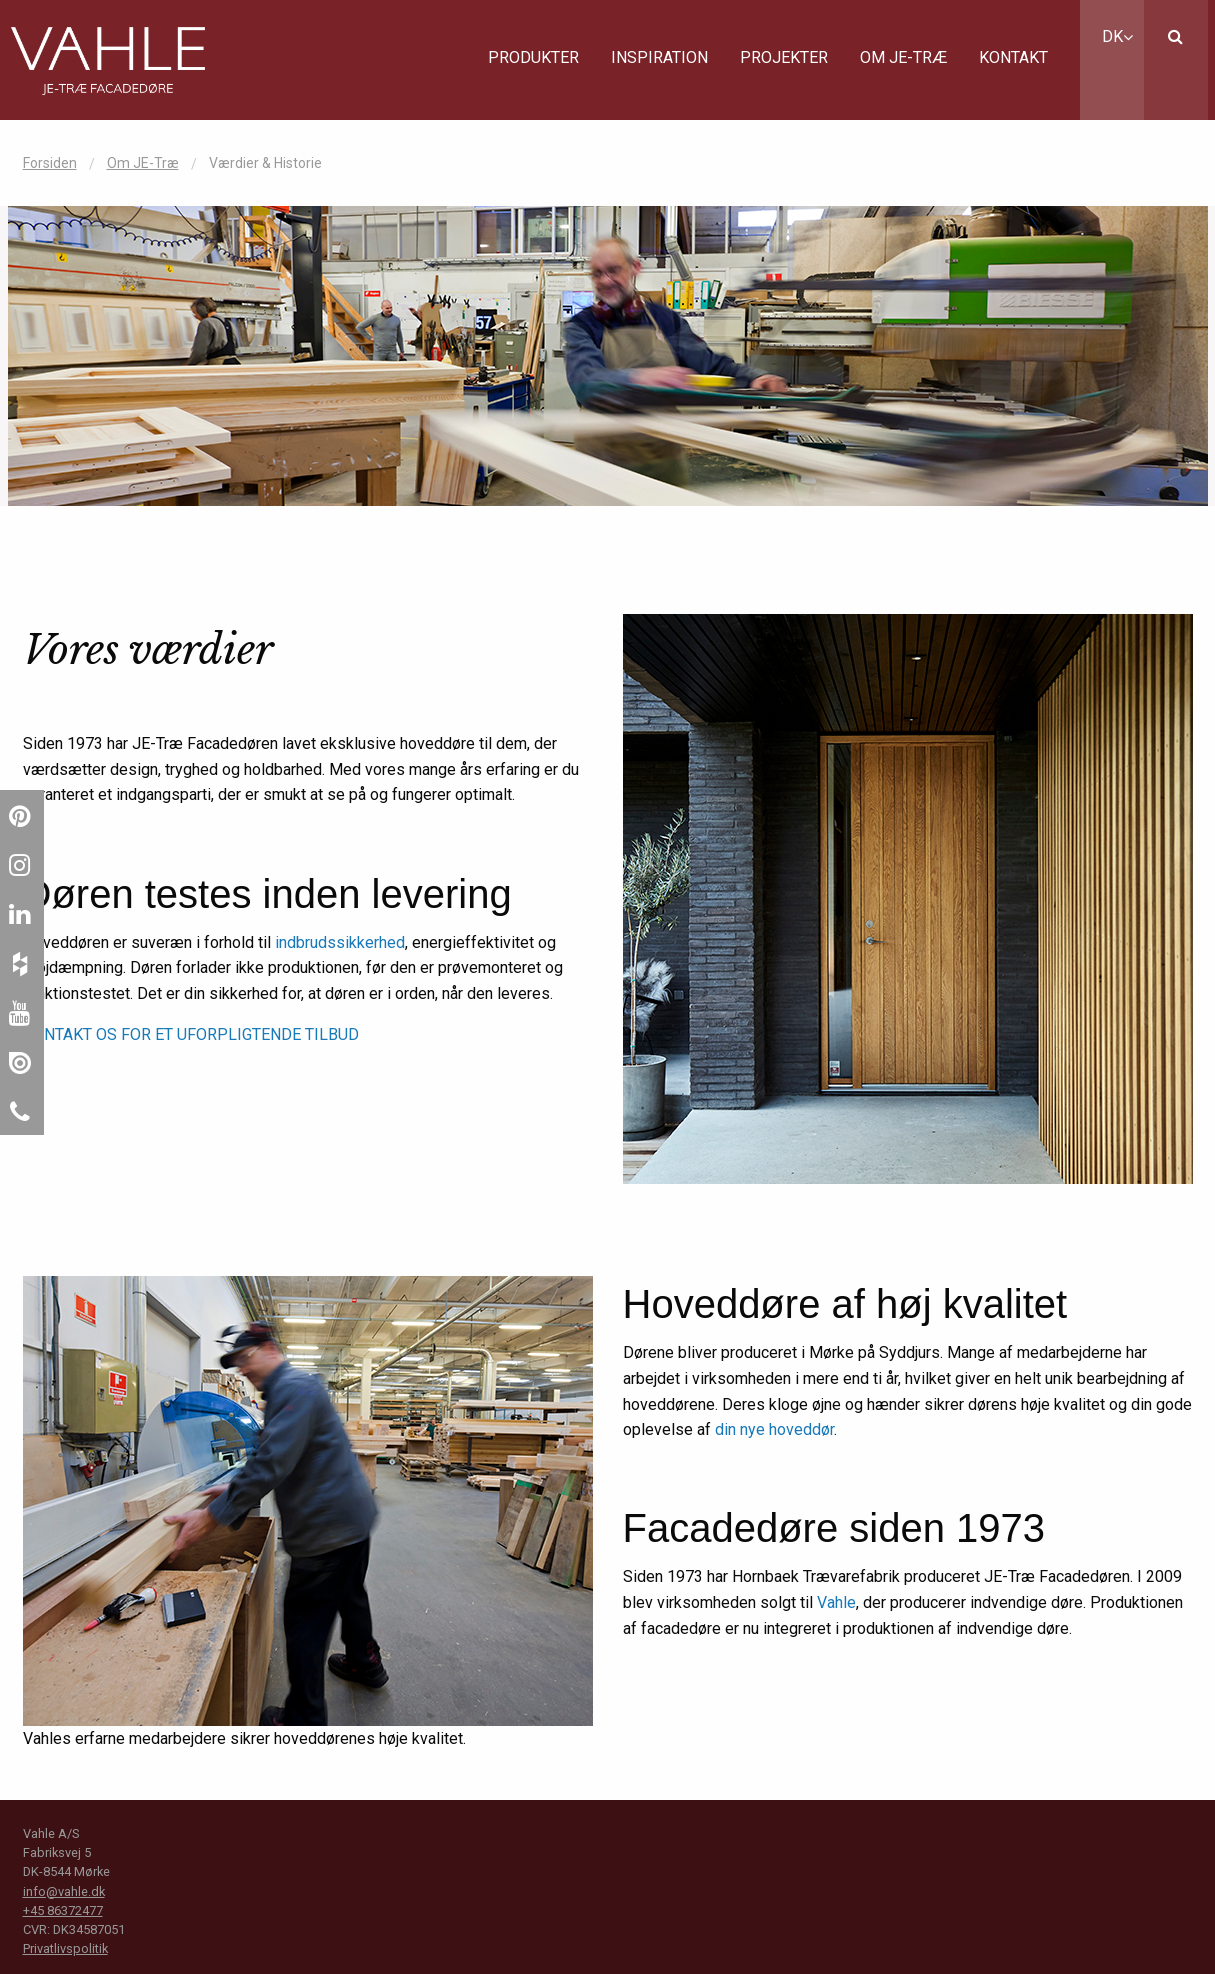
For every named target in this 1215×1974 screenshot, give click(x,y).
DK (1117, 36)
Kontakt (1013, 57)
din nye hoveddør (774, 1429)
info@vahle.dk (64, 1891)
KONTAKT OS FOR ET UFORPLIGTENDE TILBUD (191, 1034)
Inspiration (659, 57)
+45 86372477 (63, 1910)
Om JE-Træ (903, 57)
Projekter (784, 57)
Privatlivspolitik (65, 1948)
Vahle (836, 1602)
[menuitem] (533, 60)
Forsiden (50, 163)
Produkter (533, 57)
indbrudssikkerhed (340, 942)
